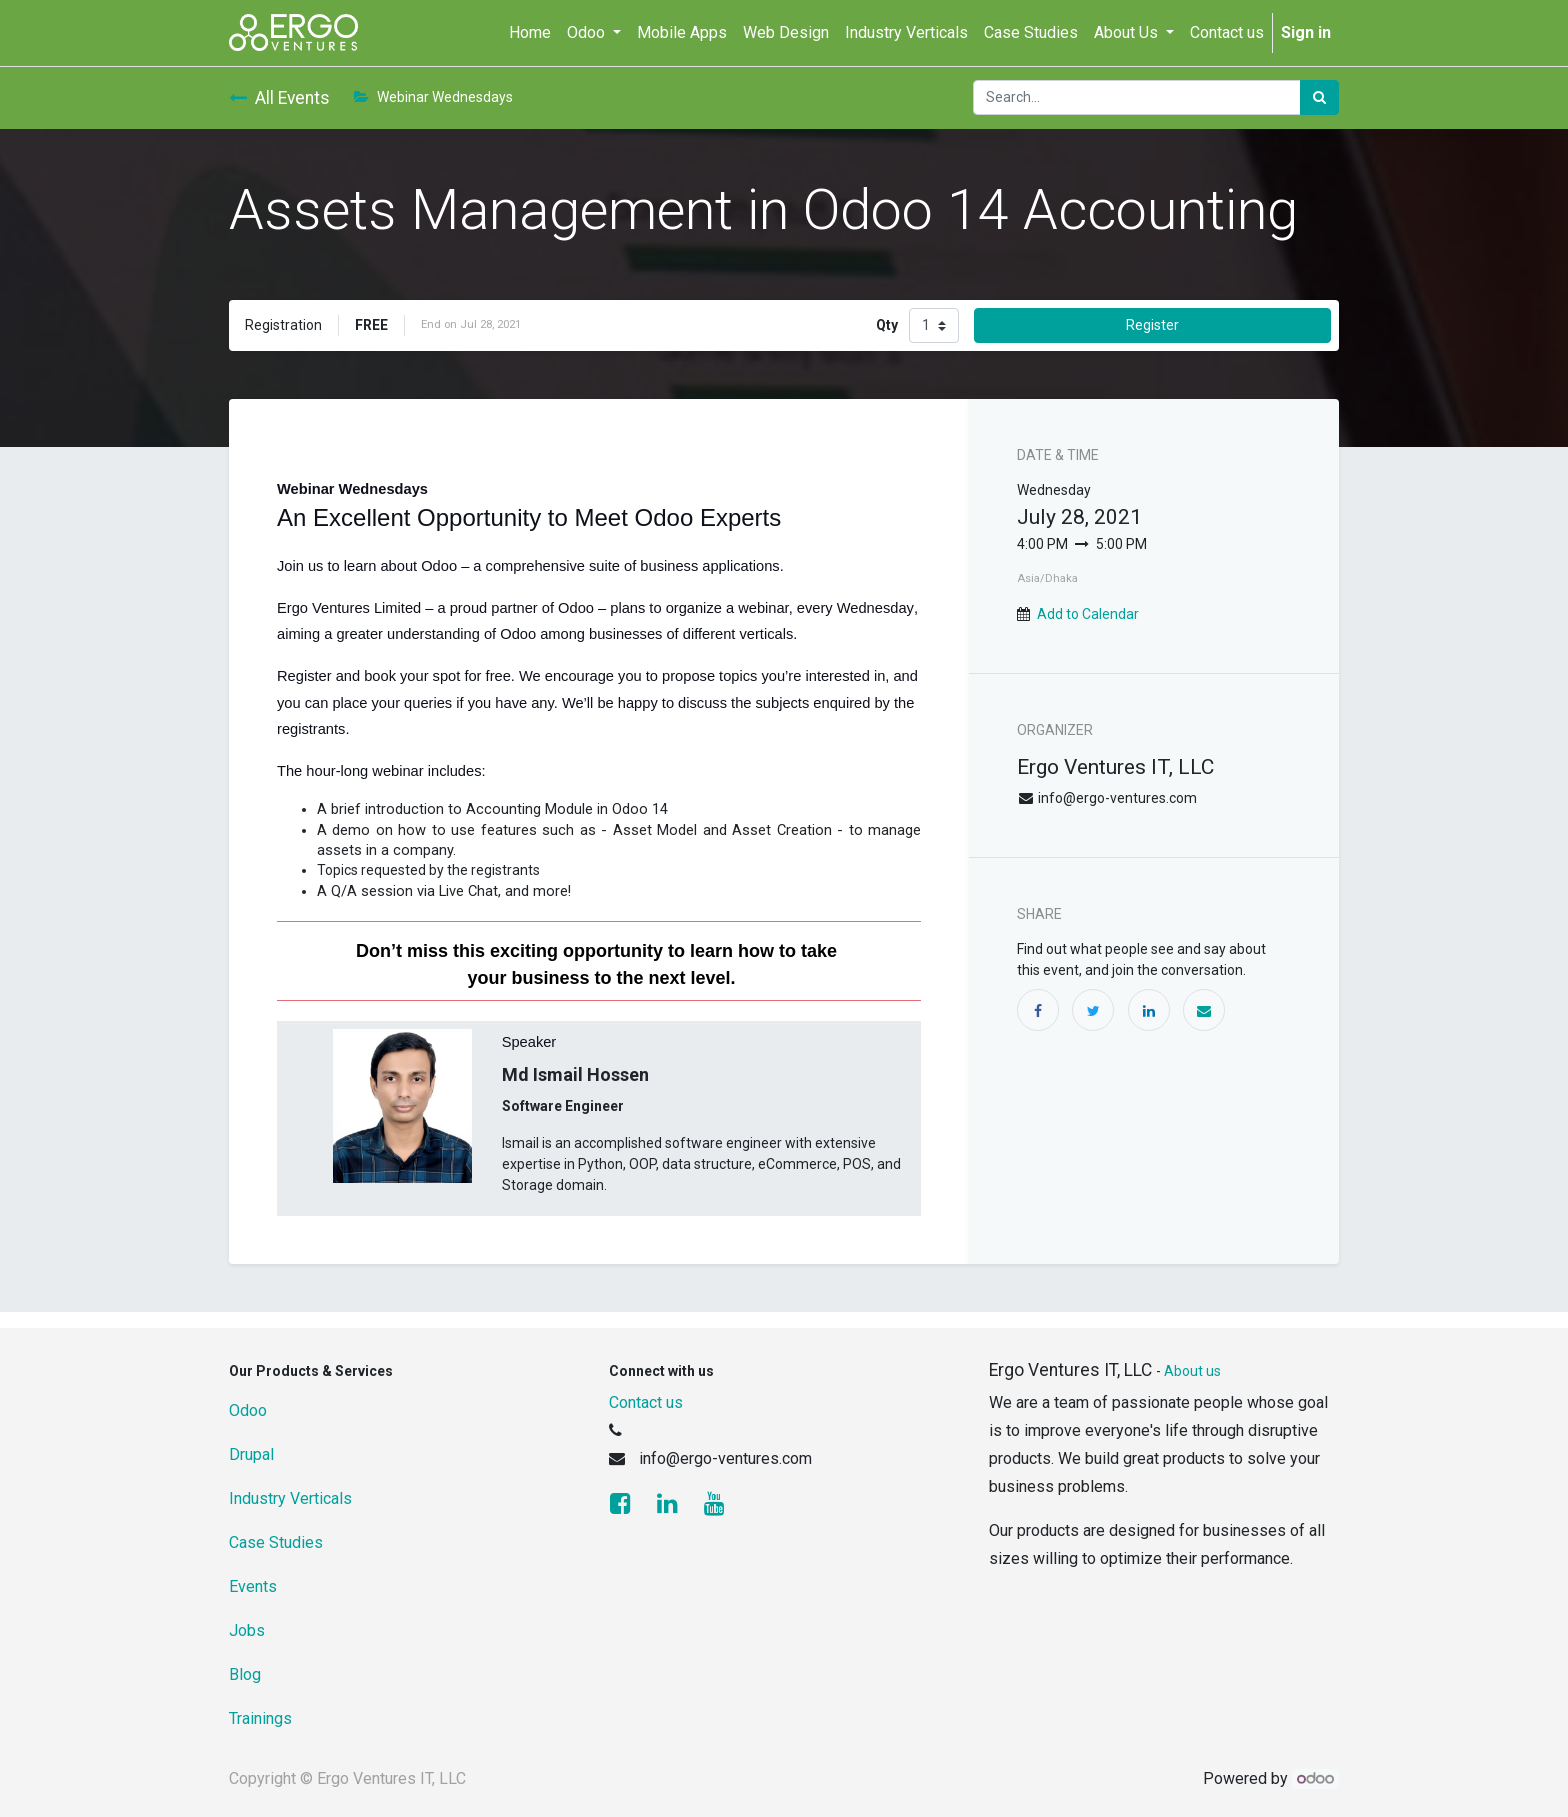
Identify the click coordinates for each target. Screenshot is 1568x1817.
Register (1152, 325)
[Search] (1319, 97)
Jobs (247, 1630)
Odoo (248, 1410)
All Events (279, 98)
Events (253, 1586)
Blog (245, 1674)
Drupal (251, 1454)
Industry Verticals (290, 1498)
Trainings (260, 1718)
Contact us (646, 1402)
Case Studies (276, 1542)
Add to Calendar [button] (1088, 614)
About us (1192, 1371)
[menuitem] (530, 33)
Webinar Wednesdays (433, 97)
